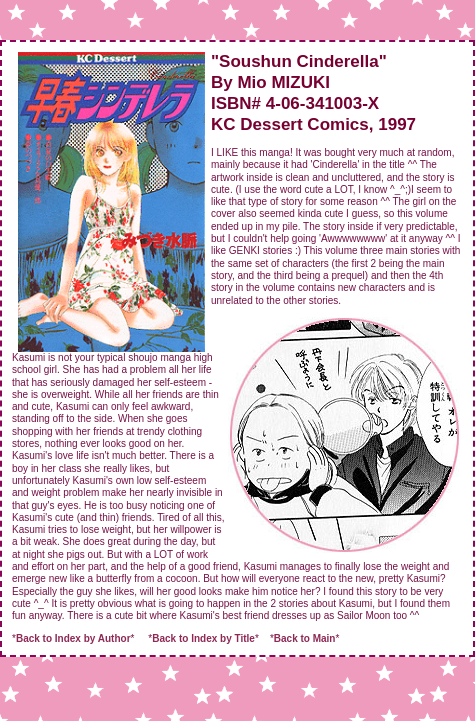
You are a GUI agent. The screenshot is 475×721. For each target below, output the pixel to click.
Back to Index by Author (73, 638)
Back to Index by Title (203, 638)
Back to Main (305, 638)
